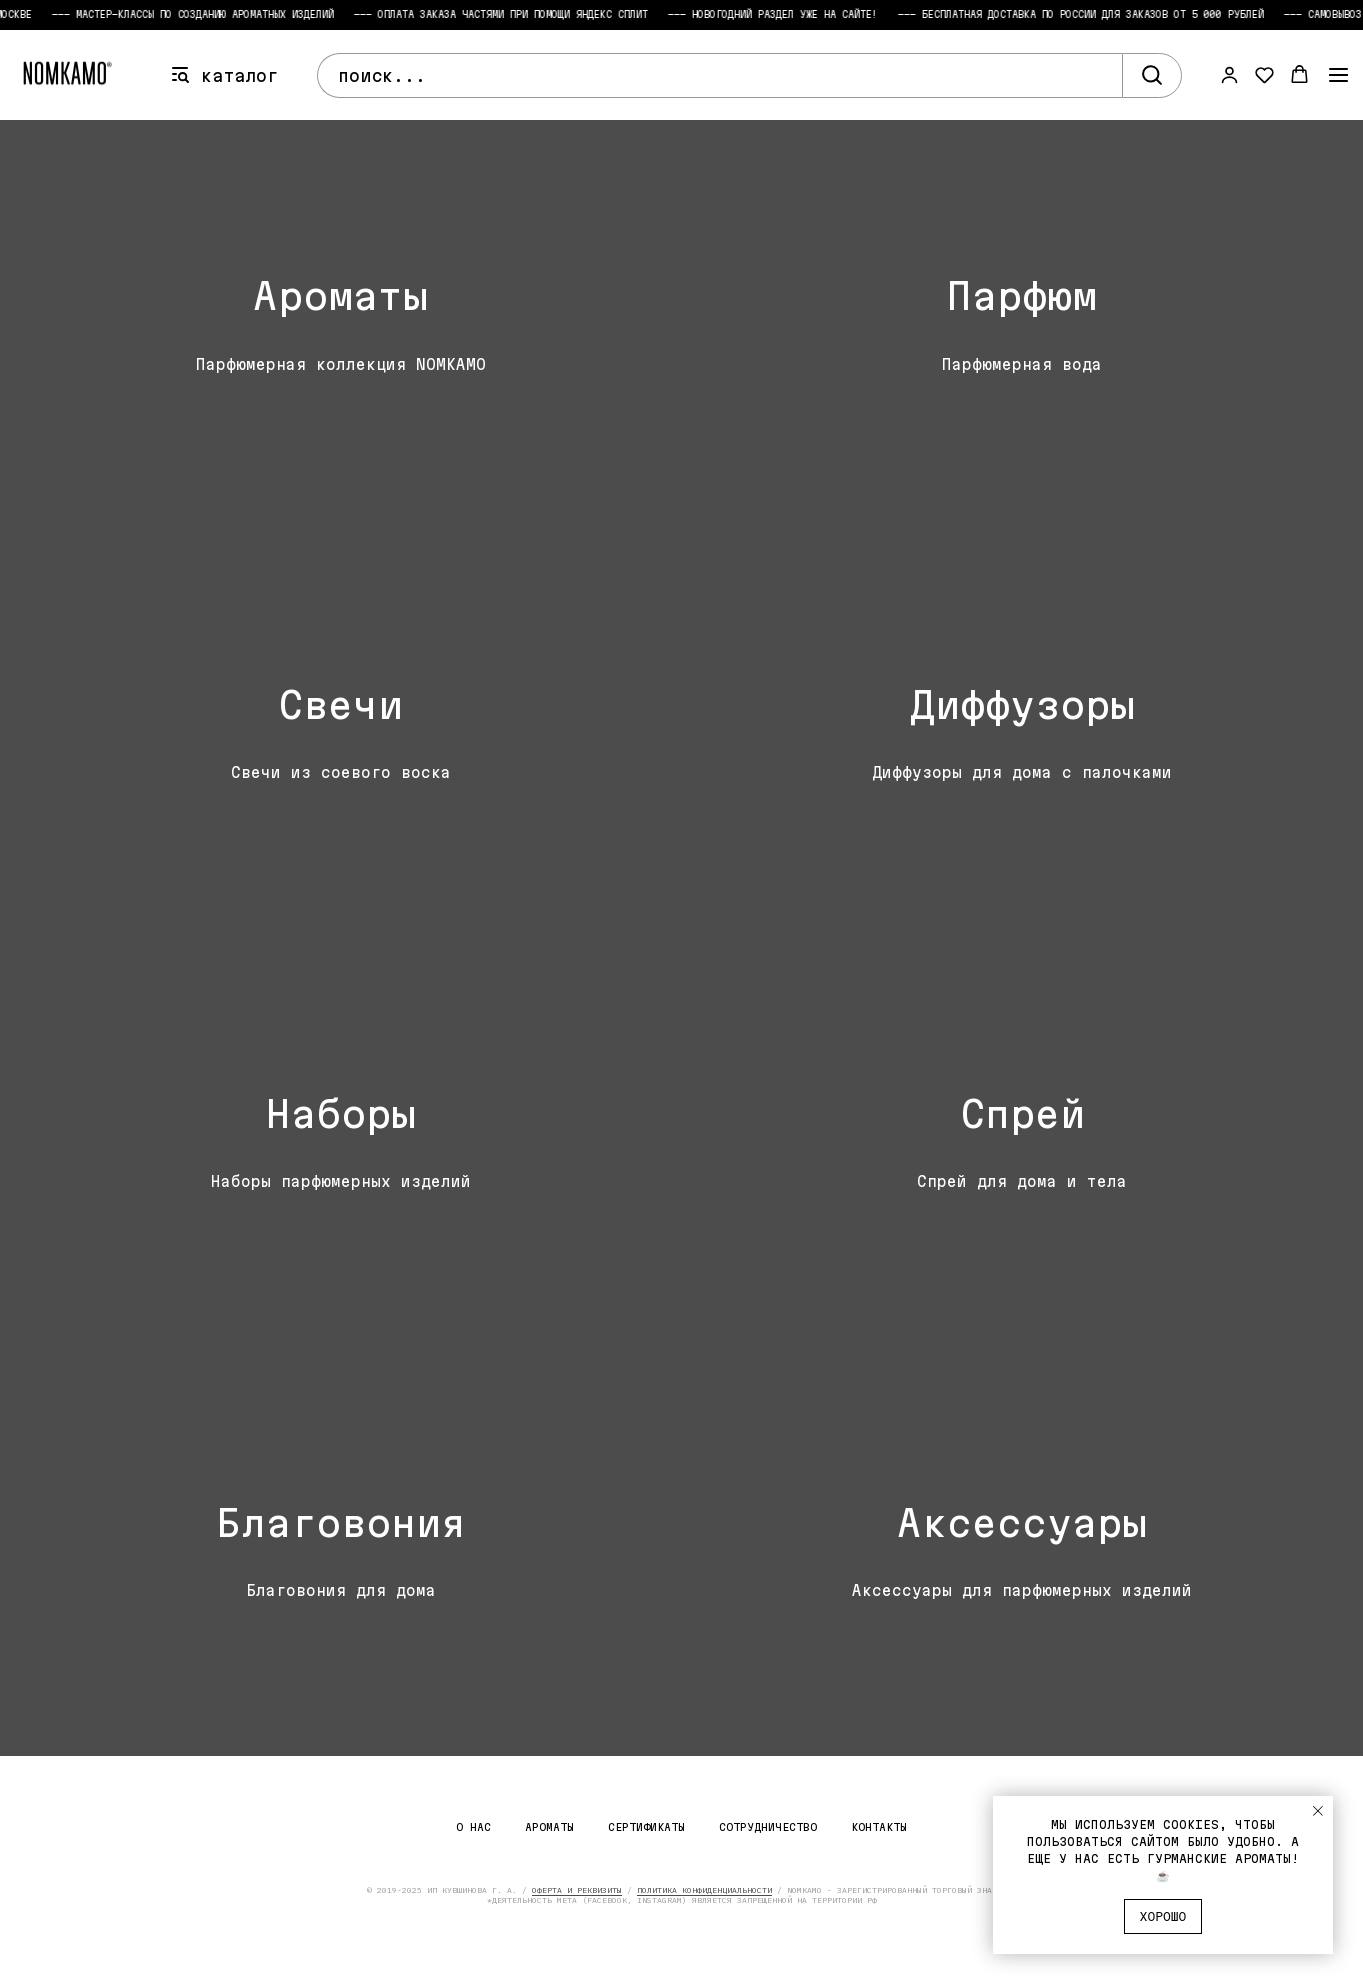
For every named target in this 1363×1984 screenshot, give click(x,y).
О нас (473, 1827)
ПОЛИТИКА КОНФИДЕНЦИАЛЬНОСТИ (704, 1890)
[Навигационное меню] (1338, 75)
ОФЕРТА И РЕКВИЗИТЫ (577, 1890)
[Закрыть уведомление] (1318, 1811)
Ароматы (549, 1827)
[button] (1229, 74)
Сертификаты (646, 1827)
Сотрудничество (768, 1827)
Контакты (879, 1827)
